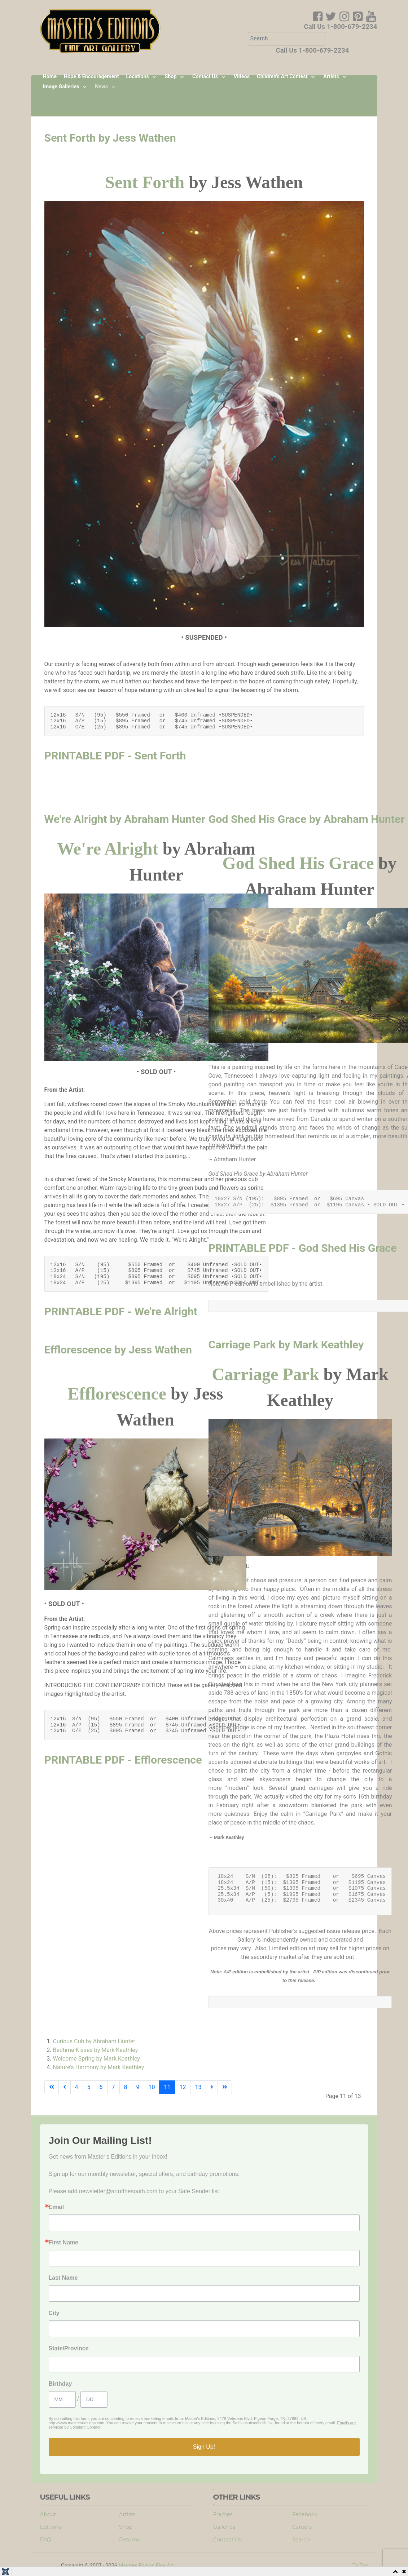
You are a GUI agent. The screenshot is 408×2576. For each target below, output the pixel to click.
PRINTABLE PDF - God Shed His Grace (303, 1248)
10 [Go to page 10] (152, 2087)
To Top (360, 2566)
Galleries (224, 2527)
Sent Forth (144, 182)
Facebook (304, 2514)
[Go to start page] (51, 2087)
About (48, 2514)
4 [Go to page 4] (76, 2087)
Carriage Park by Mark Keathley (286, 1344)
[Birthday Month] (62, 2399)
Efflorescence (116, 1393)
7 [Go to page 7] (113, 2087)
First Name (64, 2242)
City (54, 2313)
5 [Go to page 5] (89, 2087)
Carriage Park (265, 1374)
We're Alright (107, 848)
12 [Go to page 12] (182, 2087)
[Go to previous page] (64, 2087)
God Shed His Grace (298, 863)
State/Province (69, 2348)
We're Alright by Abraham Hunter (125, 819)
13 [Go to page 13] (198, 2087)
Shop (125, 2527)
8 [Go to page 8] (125, 2087)
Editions (50, 2527)
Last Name (63, 2278)
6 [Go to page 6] (101, 2087)
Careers (302, 2527)
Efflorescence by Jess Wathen (118, 1349)
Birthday (60, 2384)
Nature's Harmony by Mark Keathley (98, 2067)
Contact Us (227, 2539)
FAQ (45, 2539)
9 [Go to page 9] (138, 2087)
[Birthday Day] (94, 2399)
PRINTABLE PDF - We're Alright (121, 1311)
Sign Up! (204, 2447)
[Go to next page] (212, 2087)
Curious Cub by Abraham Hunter (94, 2041)
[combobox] (287, 38)
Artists (127, 2514)
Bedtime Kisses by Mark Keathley (95, 2050)
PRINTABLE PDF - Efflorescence (123, 1759)
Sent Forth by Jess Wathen (110, 138)
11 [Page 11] (167, 2087)
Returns (129, 2539)
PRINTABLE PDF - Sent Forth (115, 755)
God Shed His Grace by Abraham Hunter (307, 819)
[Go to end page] (225, 2087)
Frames (223, 2514)
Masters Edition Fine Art (146, 2566)
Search (301, 2539)
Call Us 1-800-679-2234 (340, 27)
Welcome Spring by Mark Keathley (96, 2058)
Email (56, 2207)
